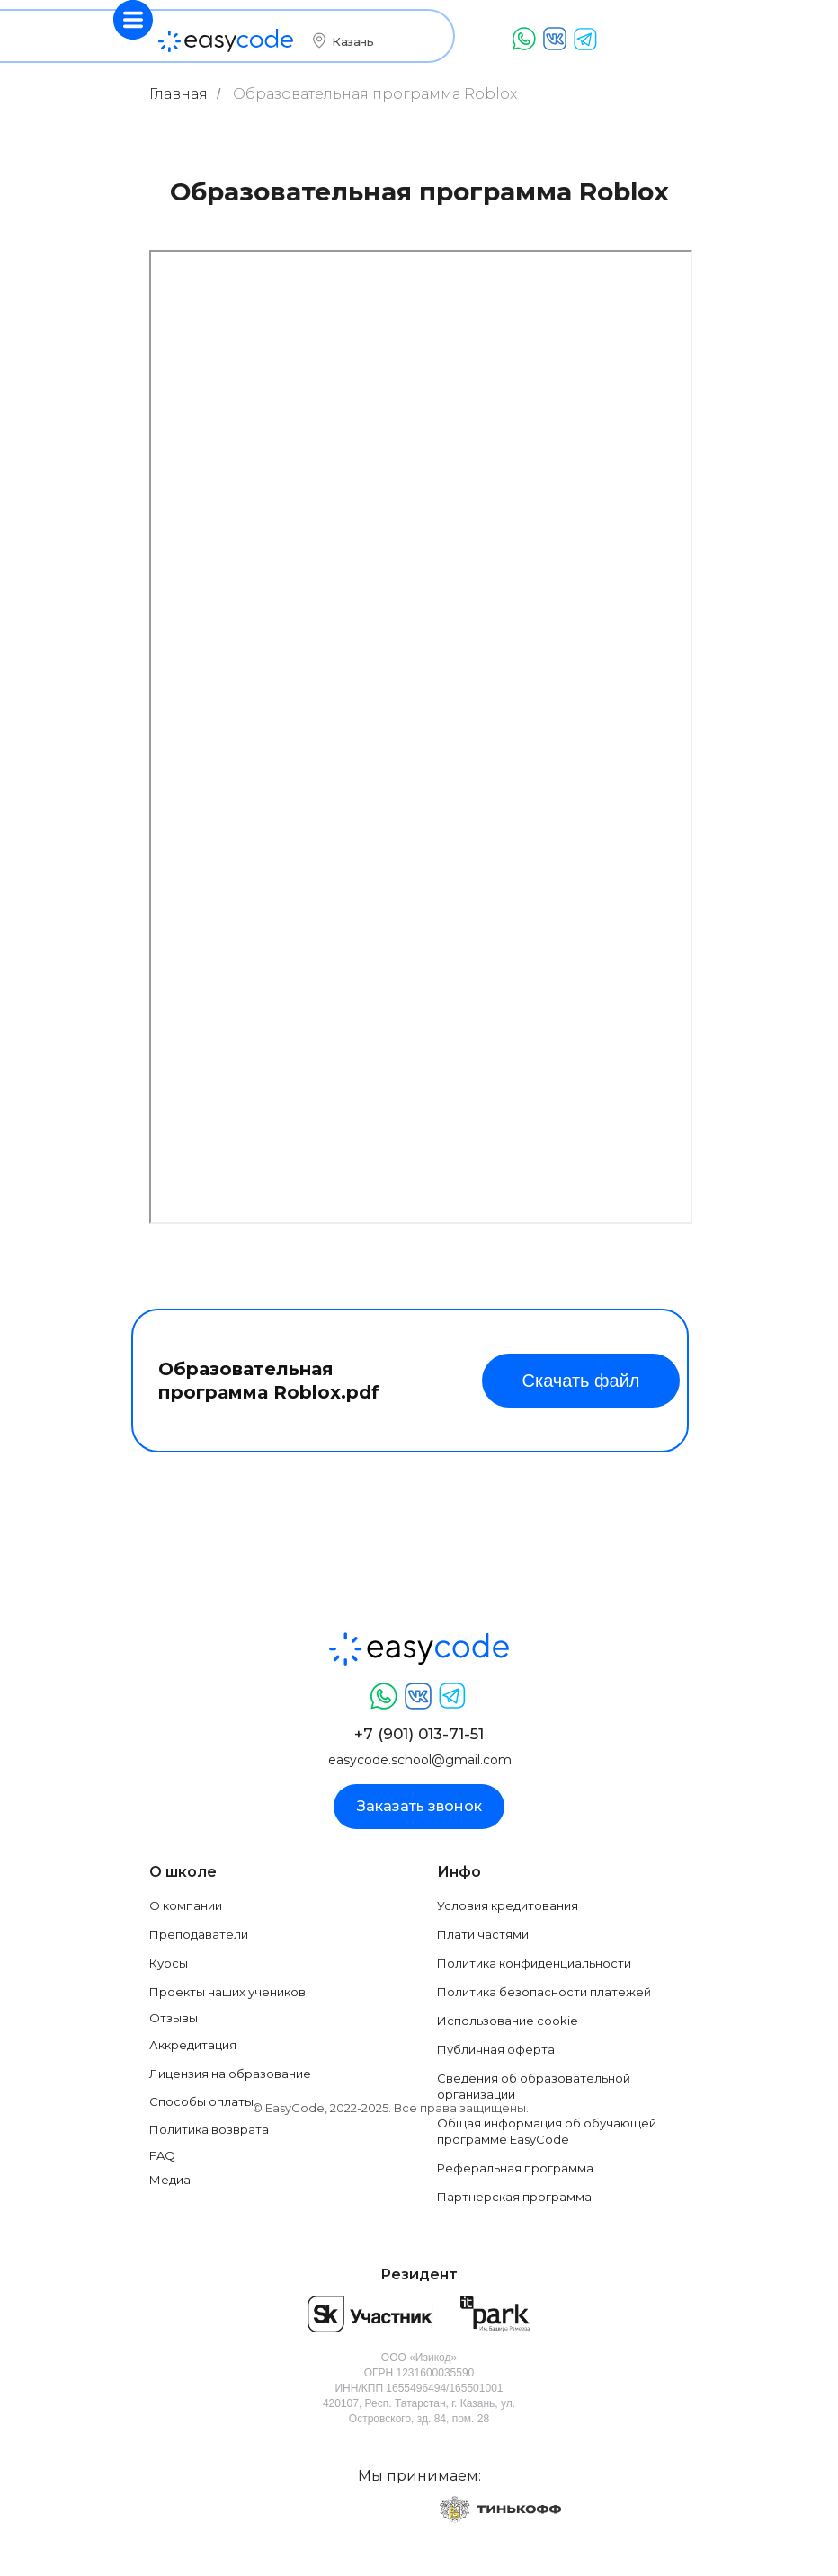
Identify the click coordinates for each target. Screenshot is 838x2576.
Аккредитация (192, 2045)
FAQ (162, 2155)
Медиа (170, 2179)
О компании (185, 1905)
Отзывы (173, 2018)
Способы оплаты (201, 2101)
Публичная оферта (496, 2049)
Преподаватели (198, 1934)
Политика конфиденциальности (534, 1963)
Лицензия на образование (230, 2073)
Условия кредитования (507, 1905)
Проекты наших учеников (227, 1992)
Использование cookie (507, 2020)
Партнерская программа (514, 2197)
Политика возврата (209, 2129)
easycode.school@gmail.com (420, 1760)
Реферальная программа (515, 2168)
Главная (178, 93)
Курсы (168, 1963)
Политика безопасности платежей (544, 1992)
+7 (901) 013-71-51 (419, 1734)
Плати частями (483, 1934)
